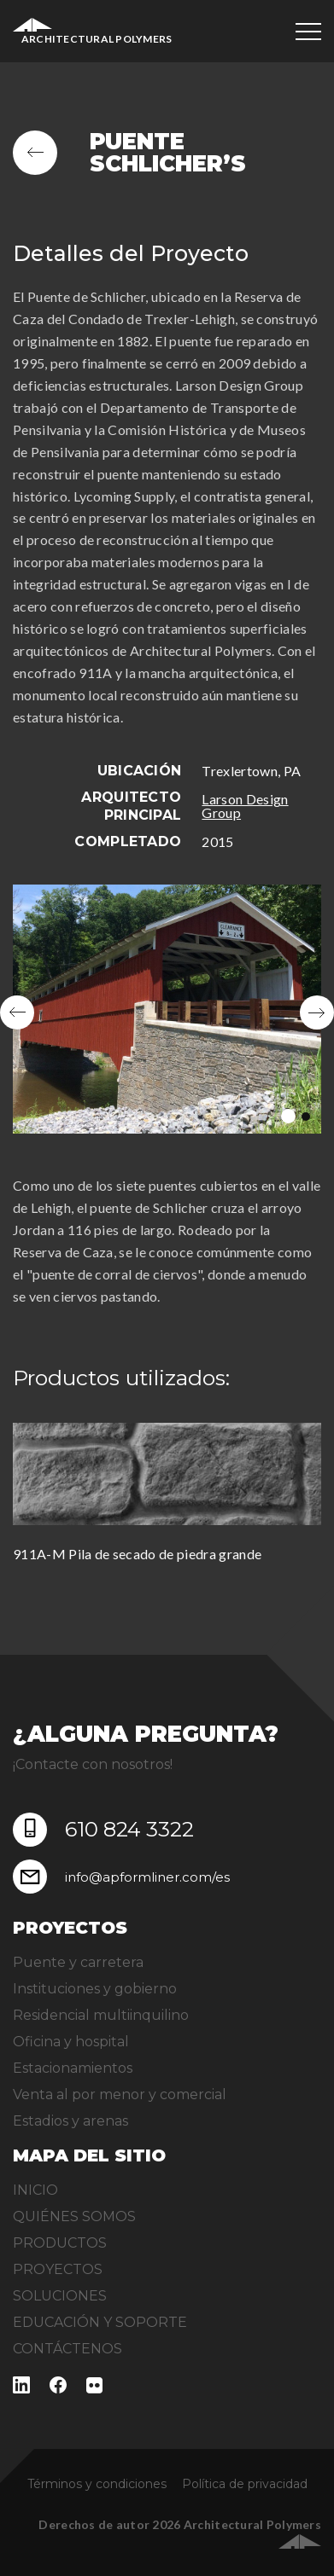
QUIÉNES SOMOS (74, 2216)
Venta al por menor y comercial (119, 2094)
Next (317, 1012)
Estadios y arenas (70, 2121)
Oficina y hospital (71, 2042)
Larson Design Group (245, 806)
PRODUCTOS (60, 2243)
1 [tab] (288, 1116)
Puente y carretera (78, 1962)
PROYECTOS (58, 2269)
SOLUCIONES (60, 2296)
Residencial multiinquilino (101, 2015)
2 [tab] (306, 1116)
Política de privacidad (245, 2484)
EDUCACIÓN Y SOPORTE (100, 2322)
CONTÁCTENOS (67, 2349)
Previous (17, 1012)
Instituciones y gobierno (95, 1989)
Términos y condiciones (97, 2484)
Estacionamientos (72, 2068)
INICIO (35, 2190)
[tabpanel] (167, 1012)
